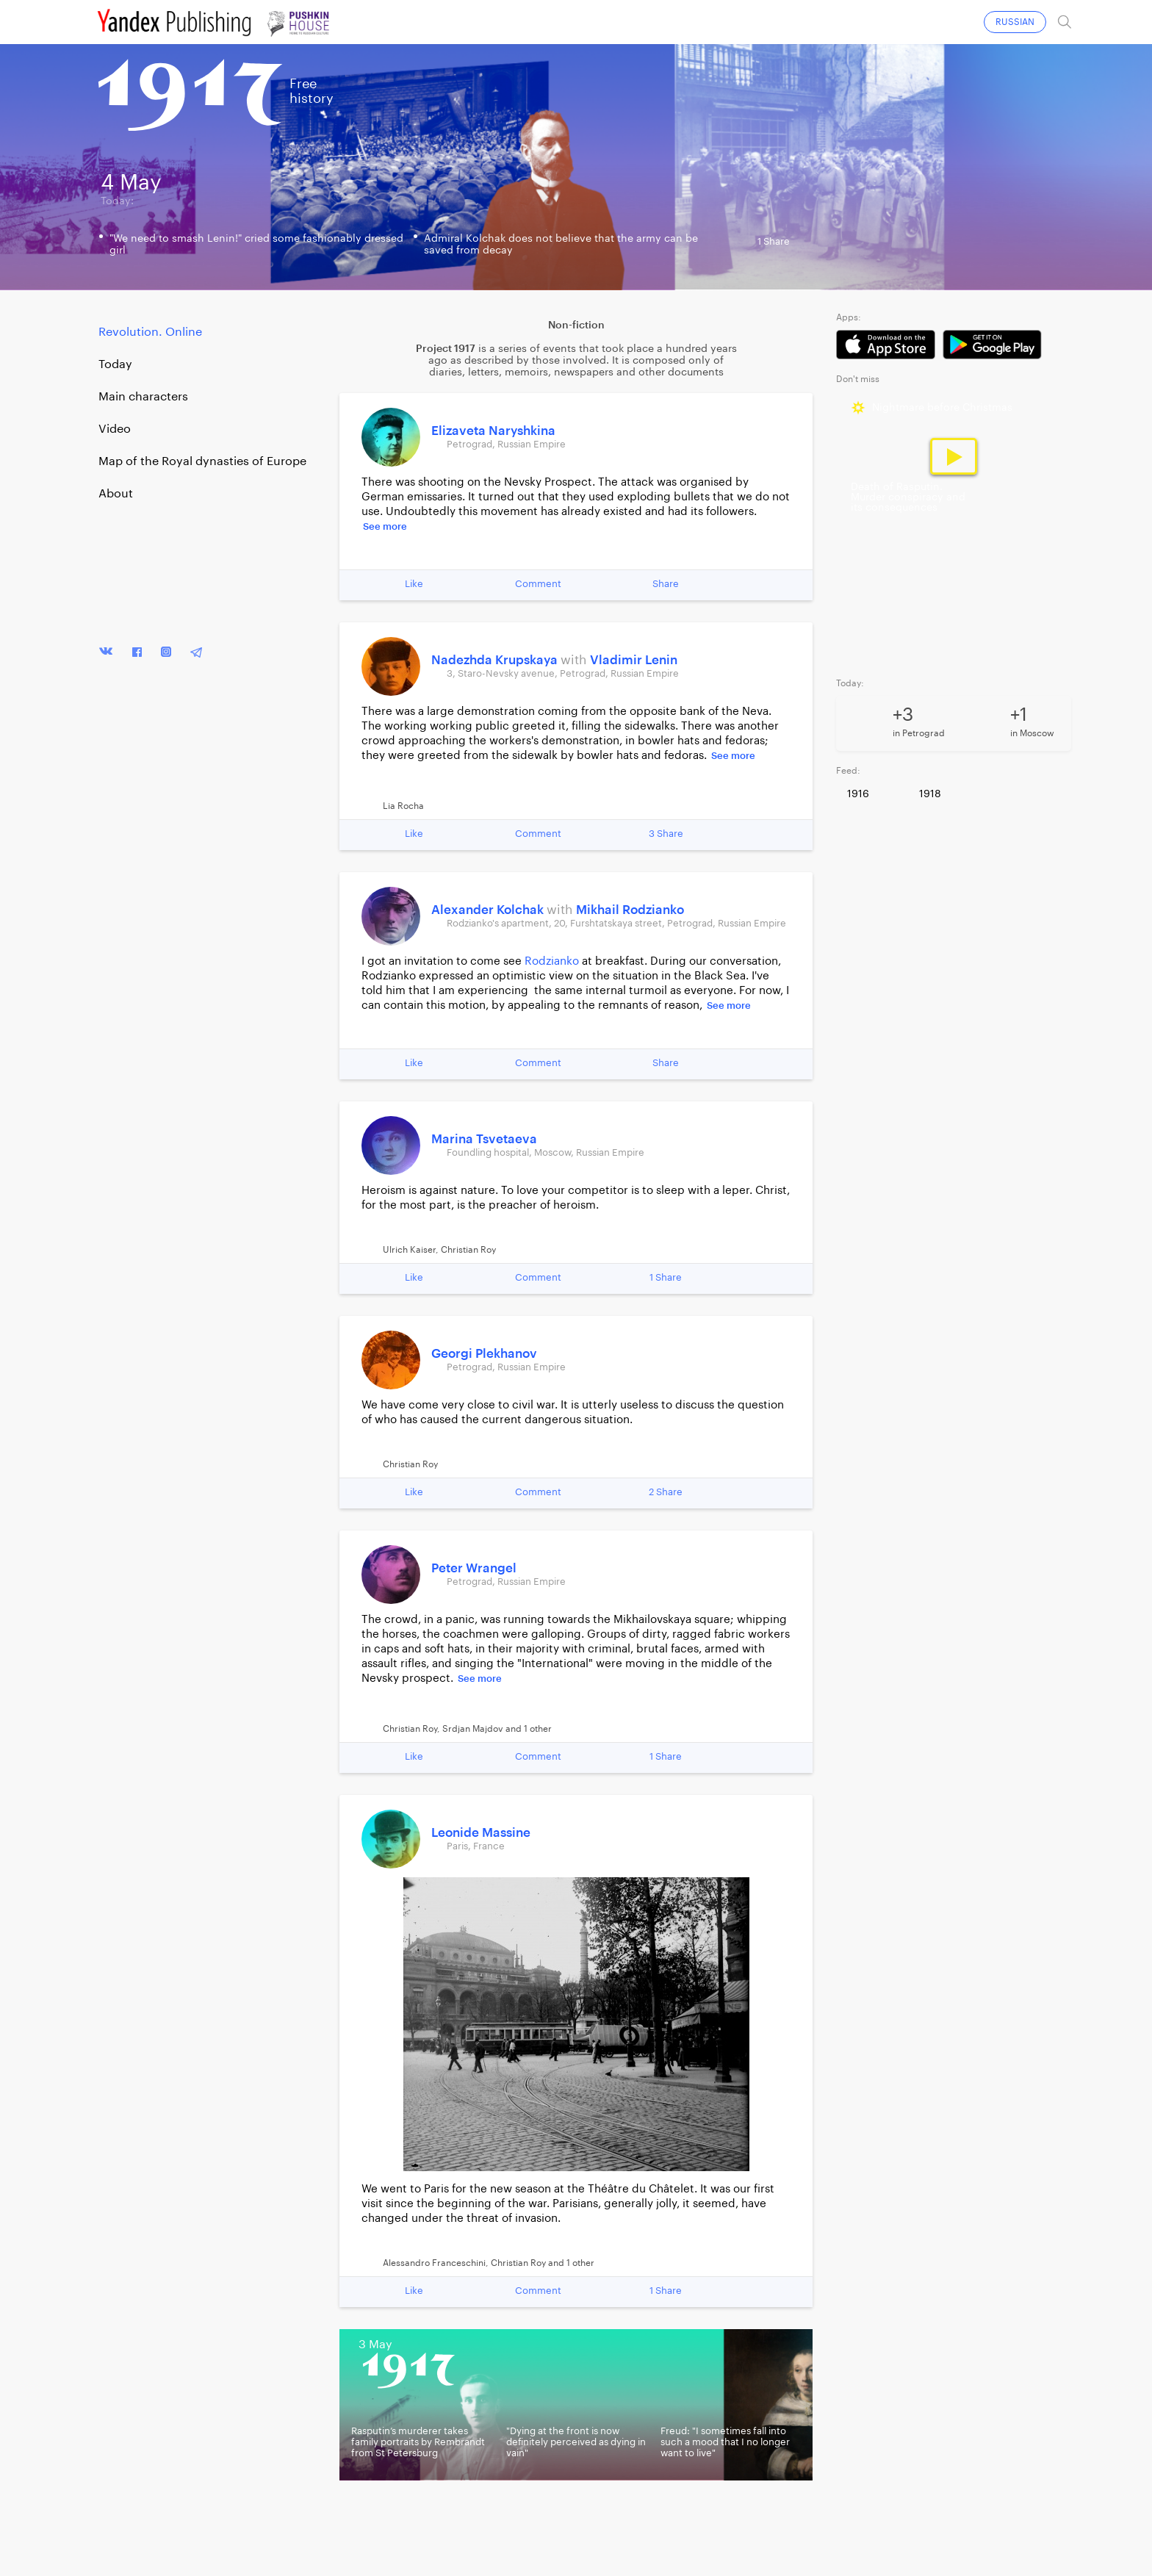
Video (114, 429)
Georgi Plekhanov (484, 1354)
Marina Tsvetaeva (484, 1139)
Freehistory (311, 91)
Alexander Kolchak (489, 910)
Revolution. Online (150, 332)
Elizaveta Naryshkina (493, 431)
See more (385, 526)
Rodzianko (552, 961)
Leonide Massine (480, 1833)
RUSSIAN (1015, 22)
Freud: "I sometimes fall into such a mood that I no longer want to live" (725, 2442)
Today (115, 364)
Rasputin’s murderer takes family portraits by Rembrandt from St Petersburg (418, 2442)
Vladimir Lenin (633, 660)
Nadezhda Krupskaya (496, 660)
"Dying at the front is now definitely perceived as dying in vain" (576, 2442)
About (115, 494)
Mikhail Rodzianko (630, 910)
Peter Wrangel (473, 1568)
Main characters (143, 397)
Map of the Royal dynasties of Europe (202, 461)
